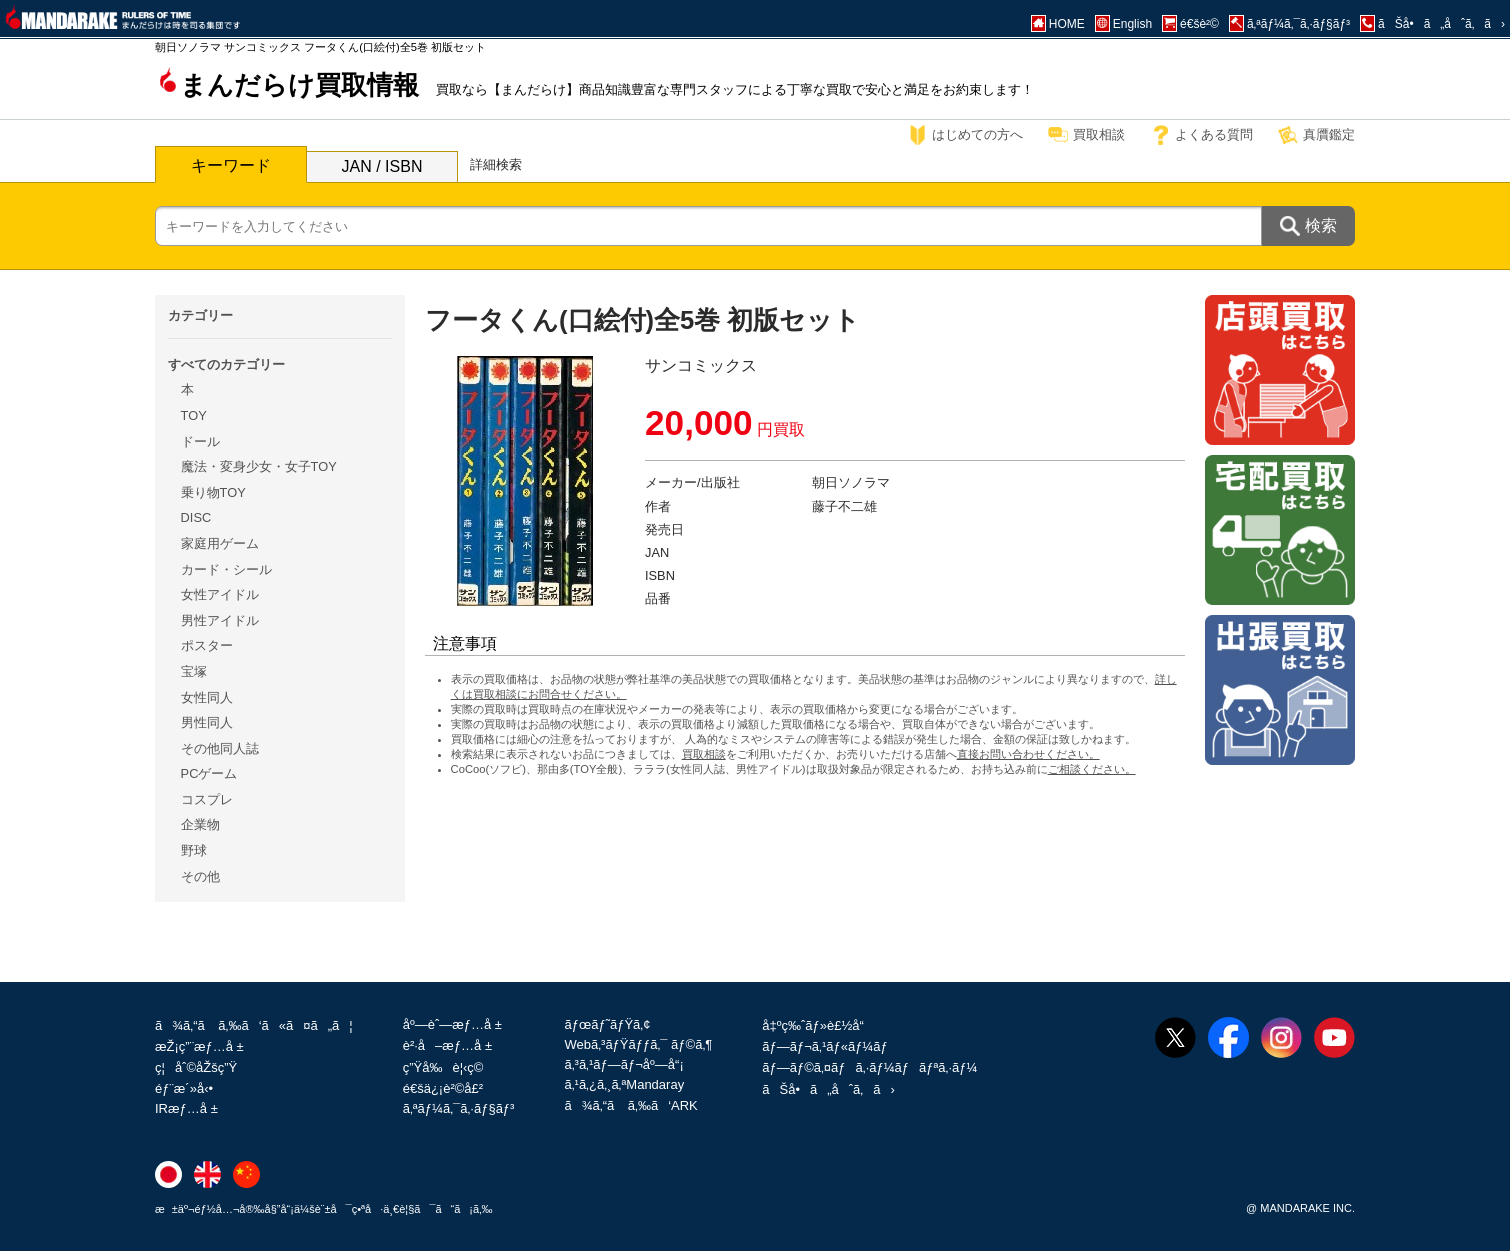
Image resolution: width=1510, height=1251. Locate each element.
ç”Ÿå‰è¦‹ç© (448, 1067)
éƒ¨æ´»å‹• (184, 1088)
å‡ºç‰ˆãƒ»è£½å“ (818, 1025)
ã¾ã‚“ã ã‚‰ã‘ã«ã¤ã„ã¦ (254, 1025)
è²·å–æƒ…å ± (447, 1045)
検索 (1321, 225)
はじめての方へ (977, 134)
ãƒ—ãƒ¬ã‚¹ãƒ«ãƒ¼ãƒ (826, 1046)
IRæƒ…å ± (186, 1108)
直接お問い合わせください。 (1028, 754)
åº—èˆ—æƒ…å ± (452, 1024)
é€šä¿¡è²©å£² (443, 1088)
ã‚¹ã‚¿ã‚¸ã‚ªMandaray (624, 1084)
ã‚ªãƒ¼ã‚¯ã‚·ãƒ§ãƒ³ (459, 1108)
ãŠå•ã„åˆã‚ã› (828, 1089)
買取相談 (1099, 134)
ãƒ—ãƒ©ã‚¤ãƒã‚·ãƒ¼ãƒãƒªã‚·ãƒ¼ (869, 1067)
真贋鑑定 (1329, 134)
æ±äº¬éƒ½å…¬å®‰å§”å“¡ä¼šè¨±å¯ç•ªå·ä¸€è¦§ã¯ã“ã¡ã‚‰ (324, 1209)
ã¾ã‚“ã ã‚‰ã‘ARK (630, 1105)
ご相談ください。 (1092, 769)
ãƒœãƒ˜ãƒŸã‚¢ (607, 1024)
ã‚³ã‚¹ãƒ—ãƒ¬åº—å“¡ (623, 1064)
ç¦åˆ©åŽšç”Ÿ (196, 1067)
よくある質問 (1214, 134)
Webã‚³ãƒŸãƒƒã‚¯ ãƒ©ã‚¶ (638, 1044)
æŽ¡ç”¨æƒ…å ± (199, 1046)
